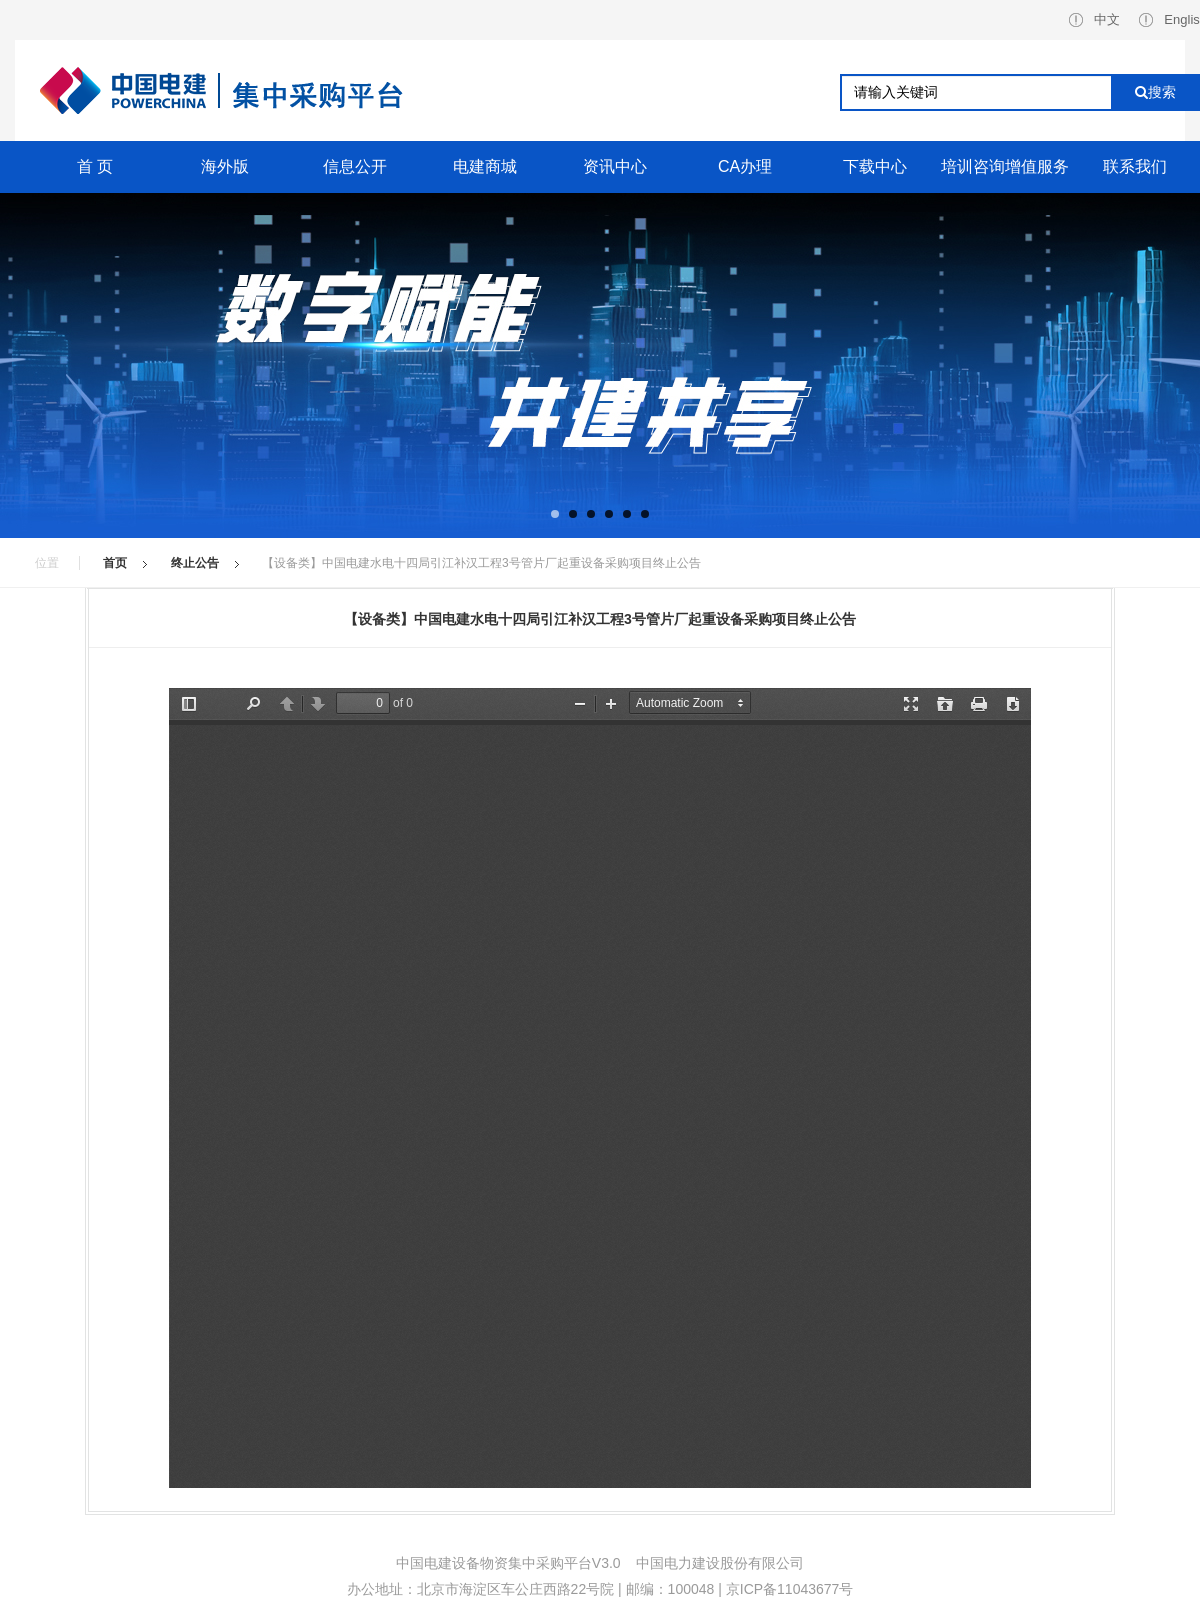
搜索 (1155, 92)
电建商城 (485, 166)
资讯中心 (615, 166)
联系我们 (1135, 166)
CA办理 (745, 166)
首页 (115, 563)
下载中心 (875, 166)
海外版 (225, 166)
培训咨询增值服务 (1005, 166)
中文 (1094, 19)
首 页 (95, 166)
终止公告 (195, 563)
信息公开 (355, 166)
